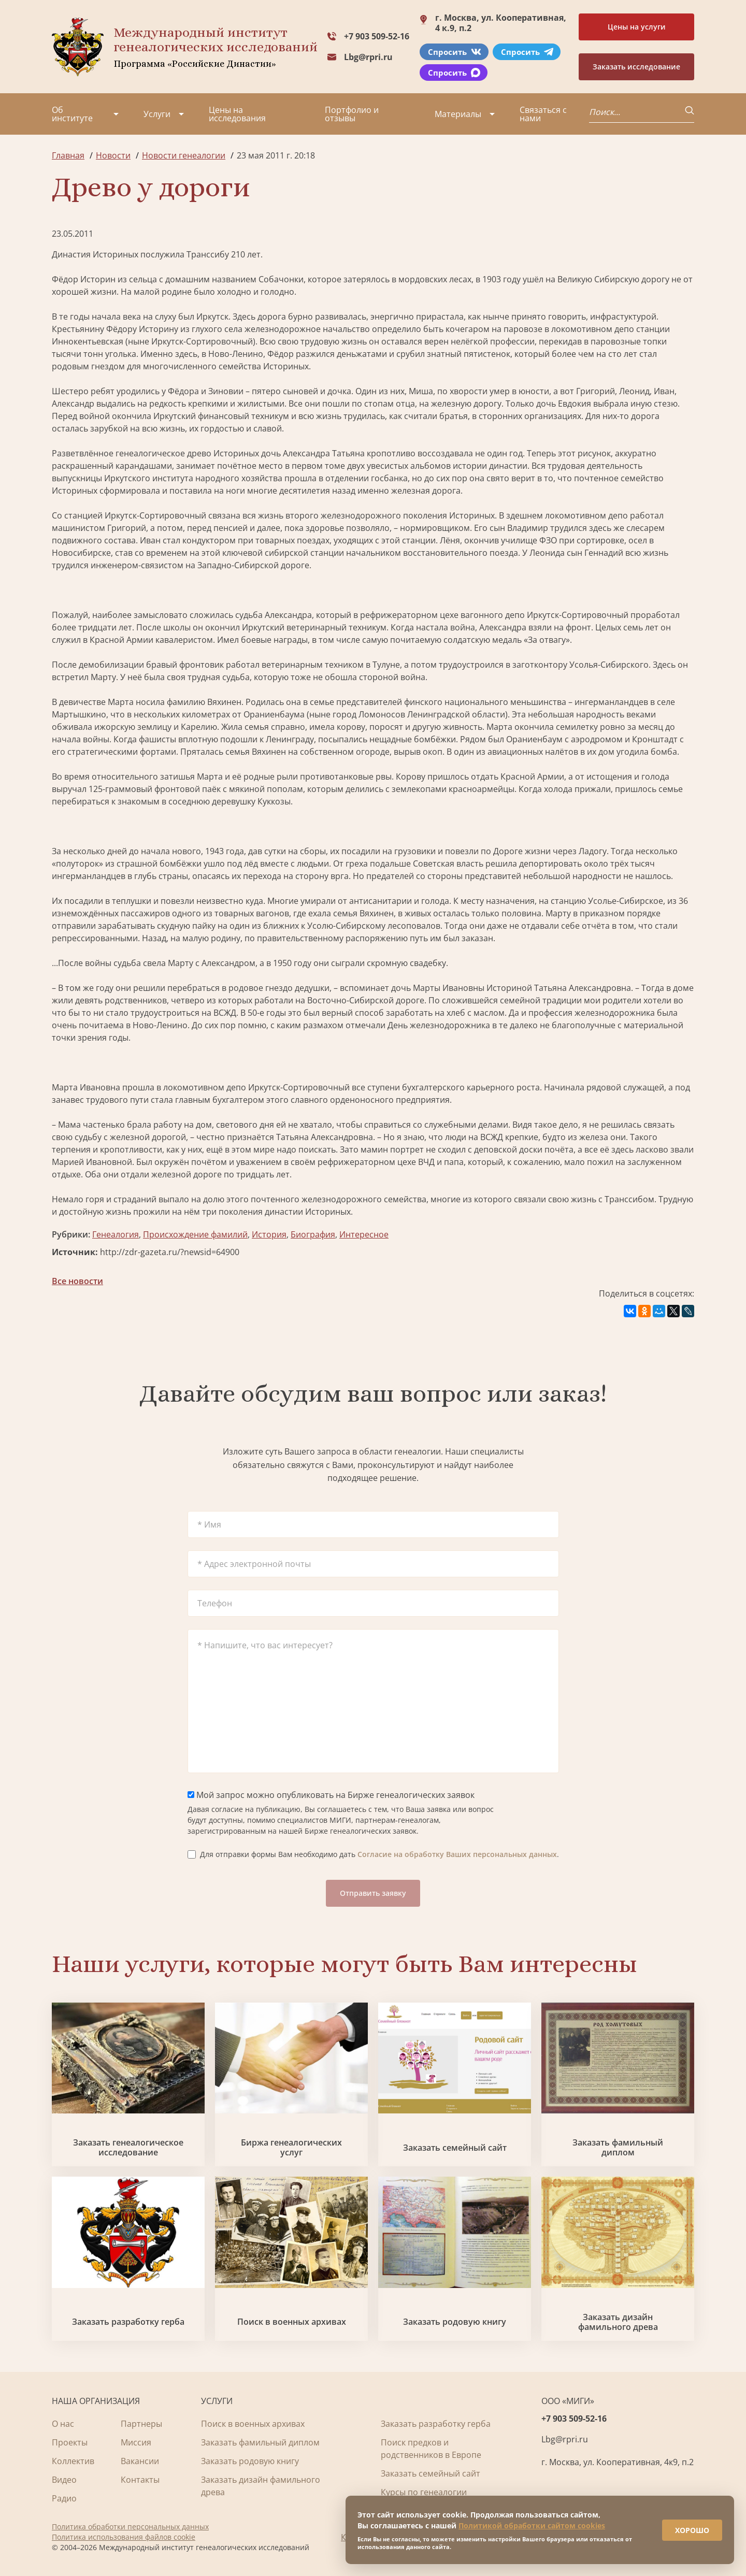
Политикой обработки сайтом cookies (531, 2519)
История (269, 1234)
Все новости (77, 1281)
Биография (313, 1234)
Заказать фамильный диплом (617, 2147)
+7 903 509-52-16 (376, 36)
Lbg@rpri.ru (368, 57)
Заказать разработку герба (128, 2322)
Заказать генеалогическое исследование (128, 2147)
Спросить (454, 52)
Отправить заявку (373, 1893)
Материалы (458, 114)
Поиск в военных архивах (291, 2322)
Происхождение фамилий (195, 1234)
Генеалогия (115, 1234)
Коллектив (73, 2461)
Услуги (157, 114)
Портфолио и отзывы (352, 114)
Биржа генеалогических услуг (291, 2147)
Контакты (140, 2479)
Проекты (70, 2442)
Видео (64, 2479)
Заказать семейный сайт (455, 2148)
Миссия (136, 2442)
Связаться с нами (543, 114)
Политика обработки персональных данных (130, 2526)
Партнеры (141, 2423)
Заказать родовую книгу (454, 2322)
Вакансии (140, 2461)
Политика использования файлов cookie (123, 2537)
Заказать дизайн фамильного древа (618, 2322)
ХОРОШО (685, 2524)
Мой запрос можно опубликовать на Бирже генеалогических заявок (331, 1795)
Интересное (364, 1234)
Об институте (72, 114)
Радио (64, 2498)
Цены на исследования (237, 114)
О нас (63, 2423)
